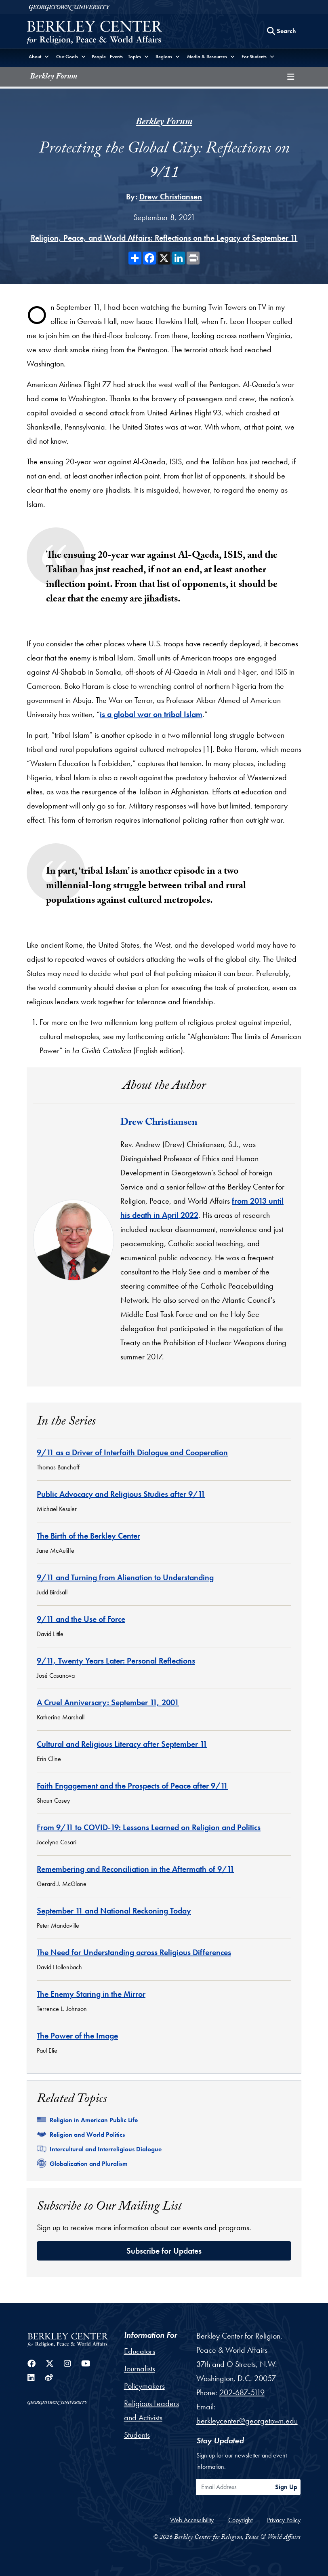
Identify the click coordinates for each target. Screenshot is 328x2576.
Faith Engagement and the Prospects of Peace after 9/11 (132, 1785)
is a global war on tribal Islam (151, 714)
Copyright (240, 2520)
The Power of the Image (77, 2035)
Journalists (139, 2368)
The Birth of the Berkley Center (88, 1535)
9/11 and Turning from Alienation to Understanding (125, 1577)
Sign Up (286, 2487)
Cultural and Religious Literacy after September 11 (122, 1744)
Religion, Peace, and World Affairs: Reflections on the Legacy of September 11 (164, 238)
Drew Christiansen (170, 196)
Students (137, 2435)
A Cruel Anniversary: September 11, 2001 (108, 1702)
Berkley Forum (53, 77)
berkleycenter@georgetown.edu (247, 2420)
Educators (139, 2351)
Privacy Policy (284, 2520)
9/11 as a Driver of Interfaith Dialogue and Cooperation (132, 1452)
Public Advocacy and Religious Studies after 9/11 (121, 1494)
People (99, 56)
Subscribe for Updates (164, 2251)
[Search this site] (281, 31)
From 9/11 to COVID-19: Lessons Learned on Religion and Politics (149, 1827)
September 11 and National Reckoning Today (114, 1910)
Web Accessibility (192, 2520)
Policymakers (144, 2386)
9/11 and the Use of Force (81, 1619)
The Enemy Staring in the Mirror (91, 1994)
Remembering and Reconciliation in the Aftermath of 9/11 (135, 1869)
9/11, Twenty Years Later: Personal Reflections (116, 1660)
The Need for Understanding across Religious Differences (134, 1952)
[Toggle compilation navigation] (291, 77)
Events (116, 56)
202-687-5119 (242, 2392)
